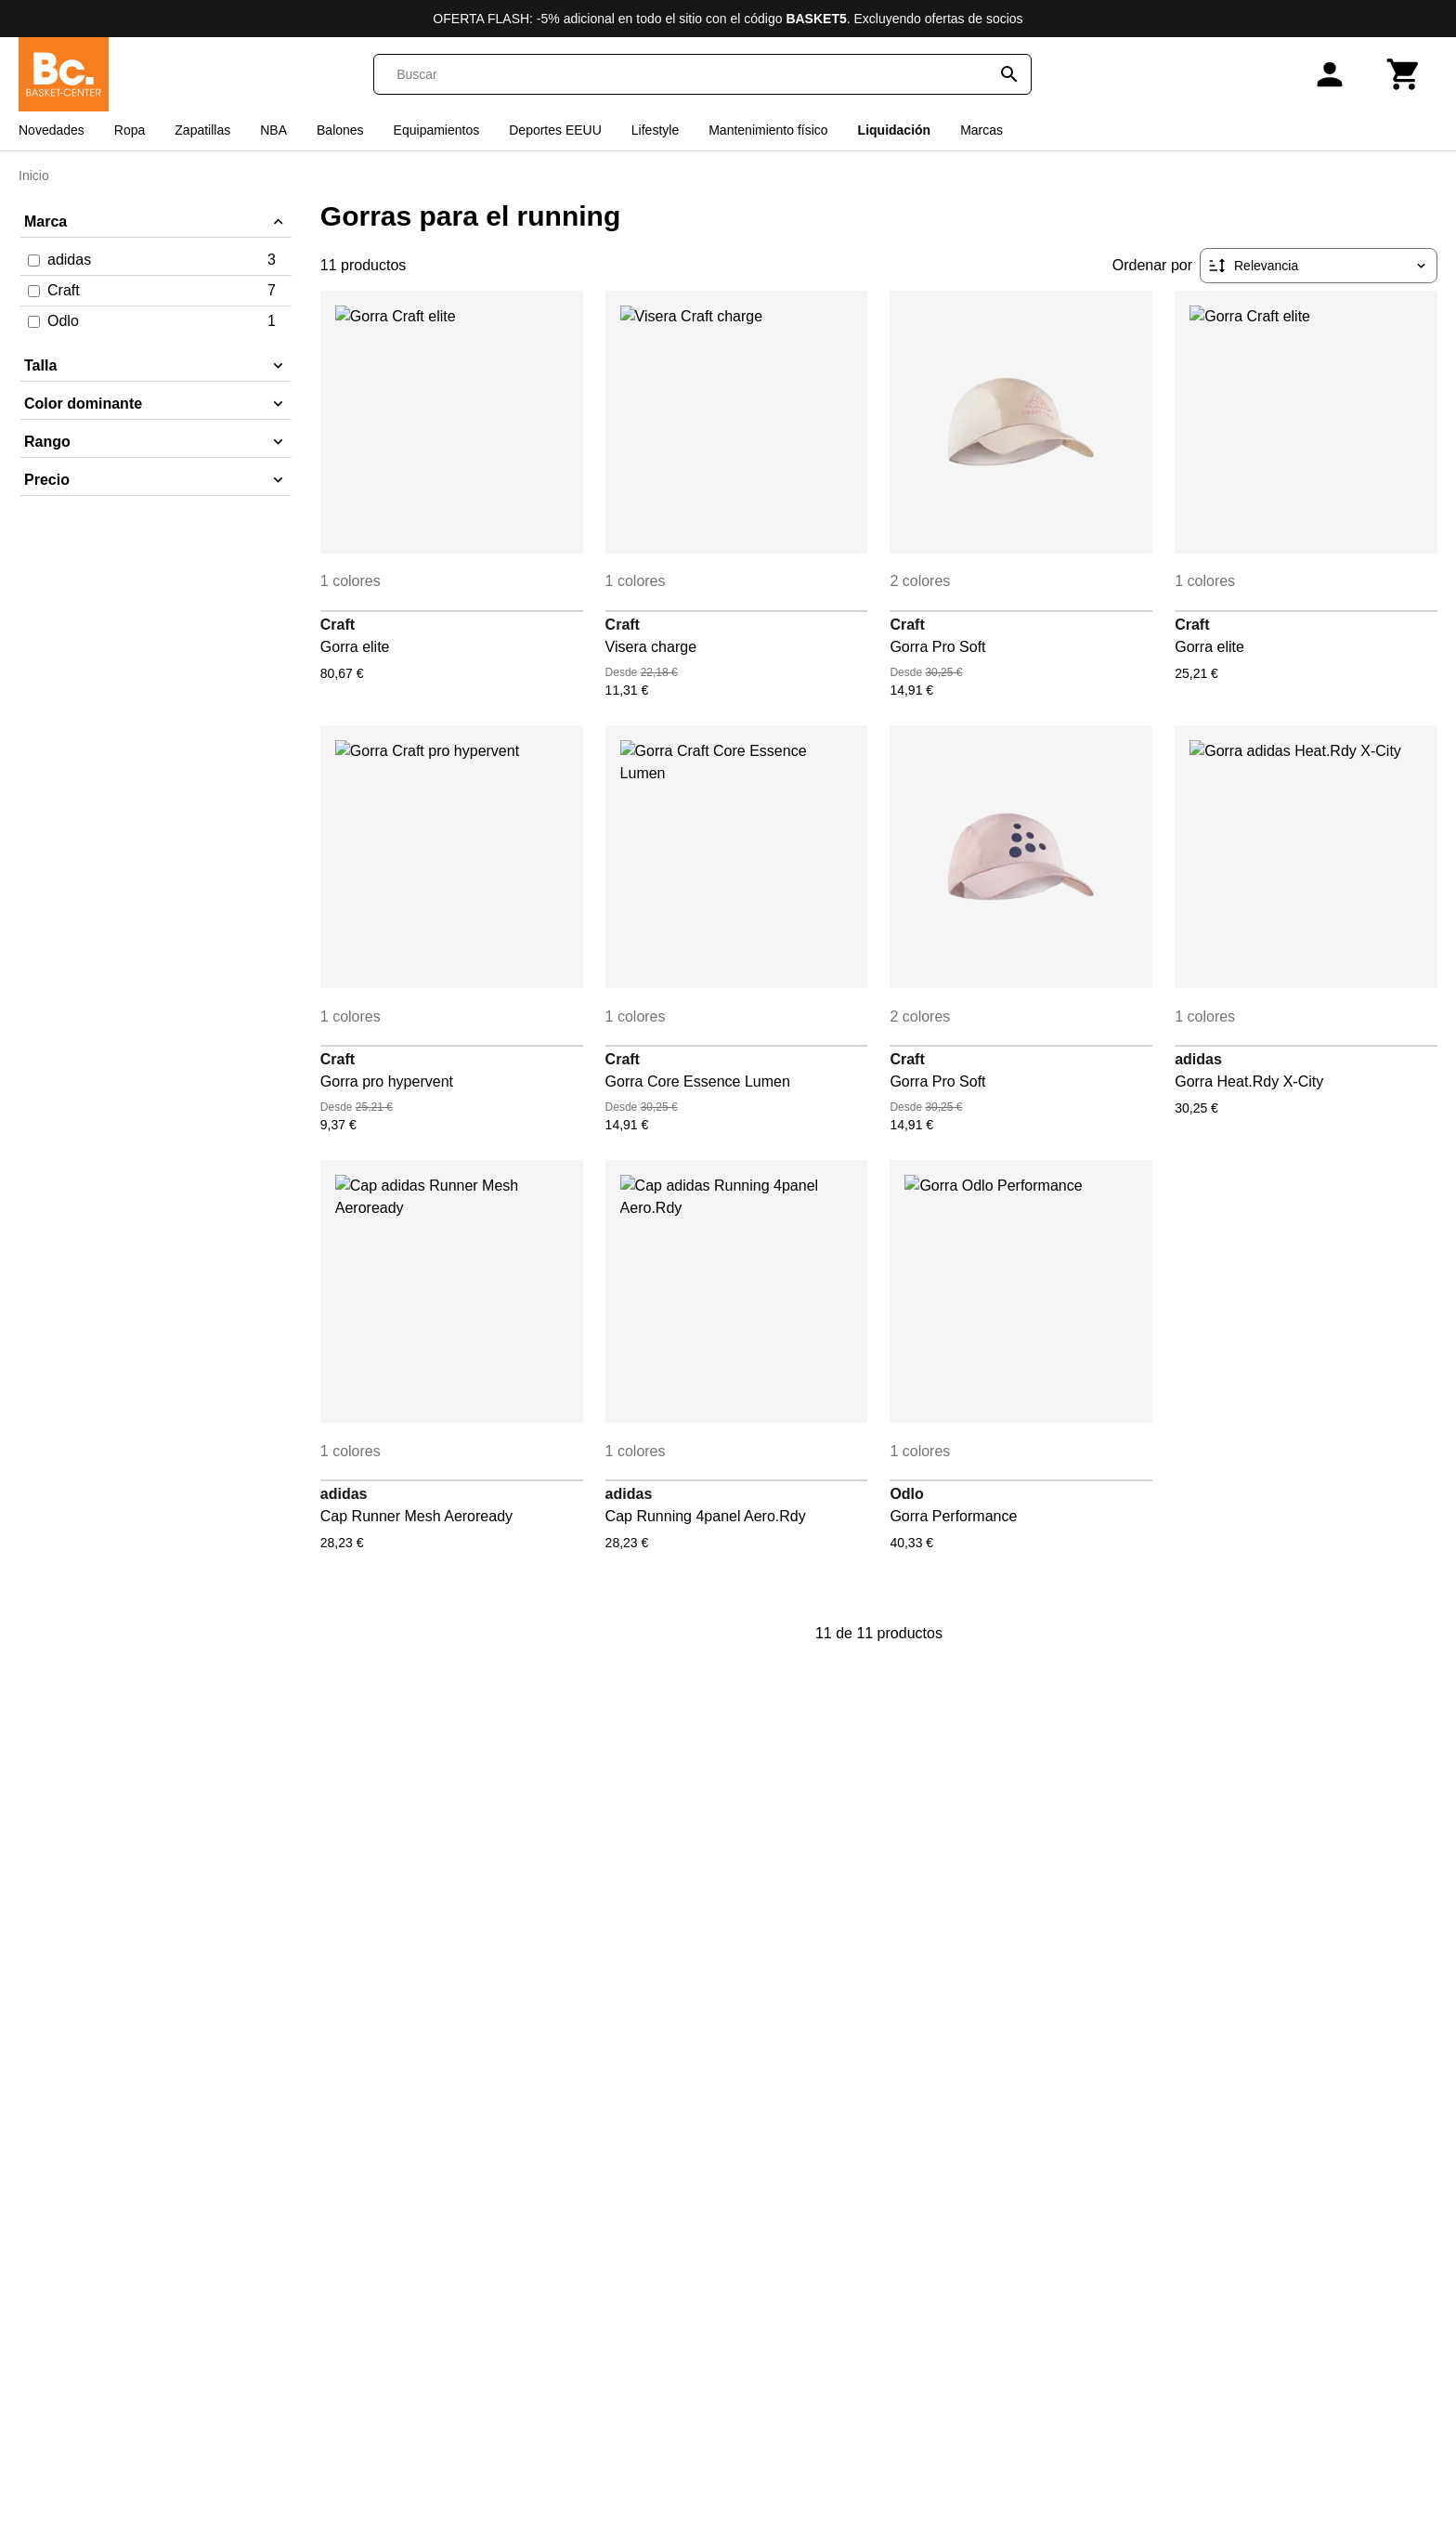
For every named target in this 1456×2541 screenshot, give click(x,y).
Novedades (51, 130)
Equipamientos (437, 130)
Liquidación (894, 130)
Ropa (129, 130)
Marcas (981, 130)
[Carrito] (1404, 74)
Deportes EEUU (555, 130)
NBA (273, 130)
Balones (340, 130)
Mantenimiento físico (767, 130)
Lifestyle (655, 130)
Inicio (34, 175)
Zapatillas (202, 130)
